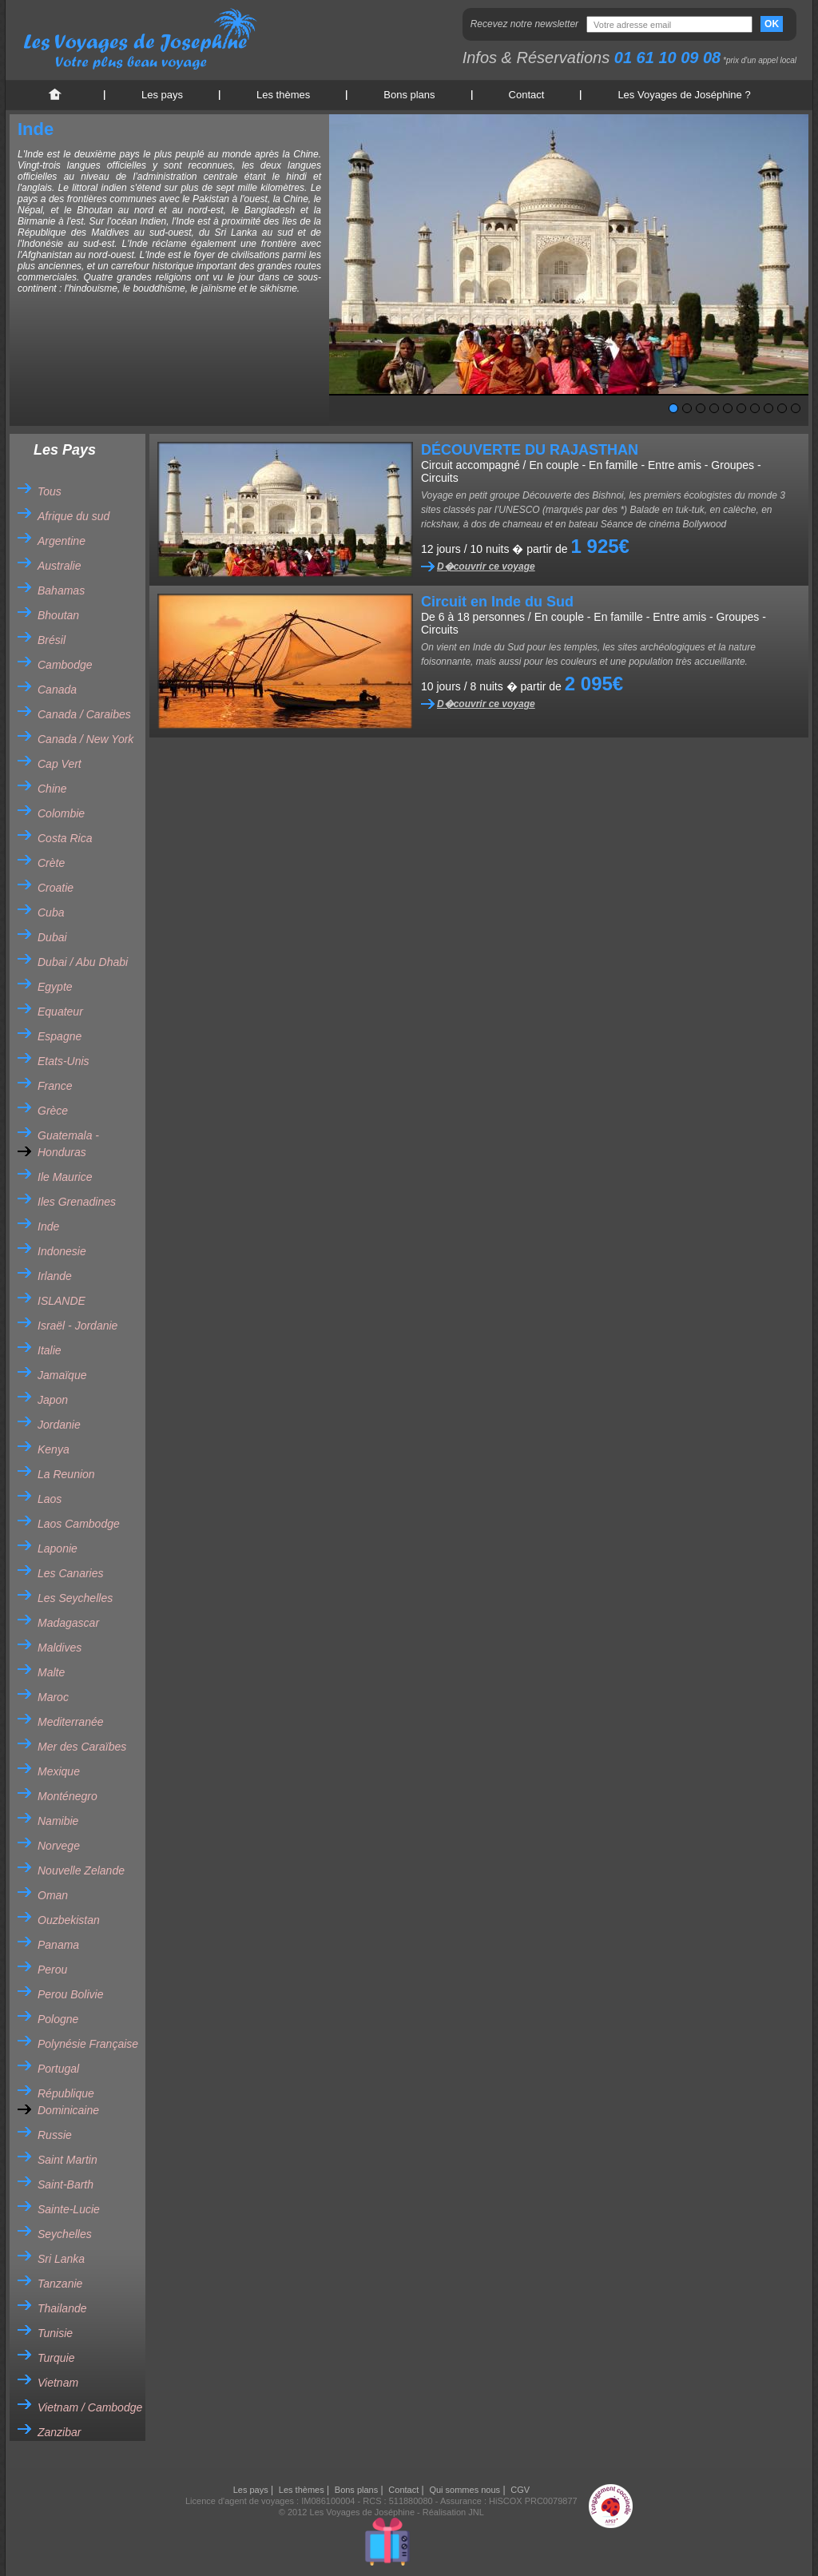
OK (771, 24)
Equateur (60, 1011)
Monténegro (67, 1796)
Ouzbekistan (69, 1920)
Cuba (51, 912)
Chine (52, 788)
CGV (520, 2490)
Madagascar (68, 1622)
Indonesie (62, 1251)
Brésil (52, 640)
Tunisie (55, 2333)
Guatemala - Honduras (68, 1144)
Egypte (55, 986)
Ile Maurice (65, 1177)
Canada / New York (85, 739)
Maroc (53, 1697)
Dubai (52, 937)
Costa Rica (65, 838)
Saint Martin (67, 2159)
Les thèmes (283, 95)
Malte (51, 1672)
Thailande (62, 2308)
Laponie (57, 1548)
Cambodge (65, 664)
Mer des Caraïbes (82, 1746)
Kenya (53, 1449)
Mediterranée (71, 1721)
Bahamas (61, 590)
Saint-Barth (65, 2184)
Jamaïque (62, 1375)
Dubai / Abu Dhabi (83, 962)
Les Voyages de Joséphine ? (683, 95)
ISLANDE (61, 1300)
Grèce (53, 1110)
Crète (51, 863)
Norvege (59, 1845)
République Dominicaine (68, 2102)
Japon (53, 1399)
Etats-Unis (63, 1061)
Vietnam (58, 2382)
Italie (50, 1350)
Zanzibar (59, 2432)
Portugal (58, 2068)
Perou (52, 1969)
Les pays (162, 95)
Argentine (61, 541)
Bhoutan (58, 615)
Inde (48, 1226)
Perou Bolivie (71, 1994)
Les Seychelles (75, 1598)
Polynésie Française (88, 2043)
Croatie (55, 887)
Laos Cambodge (79, 1523)
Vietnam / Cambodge (90, 2407)
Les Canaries (71, 1573)
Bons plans (409, 95)
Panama (58, 1944)
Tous (50, 491)
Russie (55, 2135)
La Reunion (66, 1474)
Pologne (58, 2019)
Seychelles (65, 2234)
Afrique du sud (73, 516)
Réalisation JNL (453, 2512)
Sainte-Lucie (69, 2209)
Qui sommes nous (464, 2490)
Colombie (61, 813)
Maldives (59, 1647)
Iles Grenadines (77, 1201)
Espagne (59, 1036)
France (55, 1085)
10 (795, 408)
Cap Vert (59, 763)
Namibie (58, 1821)
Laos (50, 1499)
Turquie (56, 2357)
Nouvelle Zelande (81, 1870)
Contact (527, 95)
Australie (59, 565)
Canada (57, 689)
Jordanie (59, 1424)
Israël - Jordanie (77, 1325)
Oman (53, 1895)
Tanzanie (60, 2283)
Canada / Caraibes (84, 714)
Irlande (55, 1276)
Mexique (59, 1771)
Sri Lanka (61, 2258)
